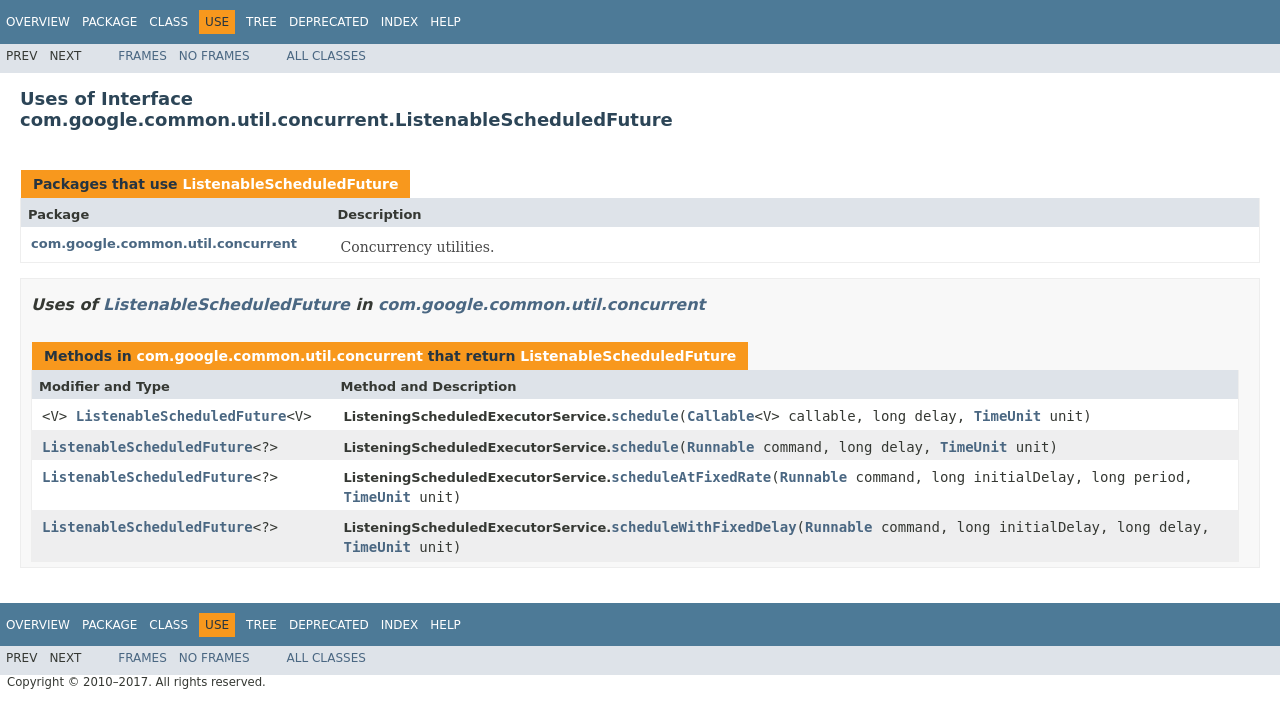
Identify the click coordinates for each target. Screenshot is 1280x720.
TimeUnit (1007, 416)
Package (109, 22)
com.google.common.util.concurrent (164, 243)
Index (400, 22)
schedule (644, 416)
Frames (142, 56)
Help (445, 22)
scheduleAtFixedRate (691, 477)
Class (168, 22)
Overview (38, 22)
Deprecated (329, 22)
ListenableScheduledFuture (290, 184)
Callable (720, 416)
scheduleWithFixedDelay (703, 527)
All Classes (326, 56)
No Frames (214, 56)
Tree (261, 22)
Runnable (720, 447)
